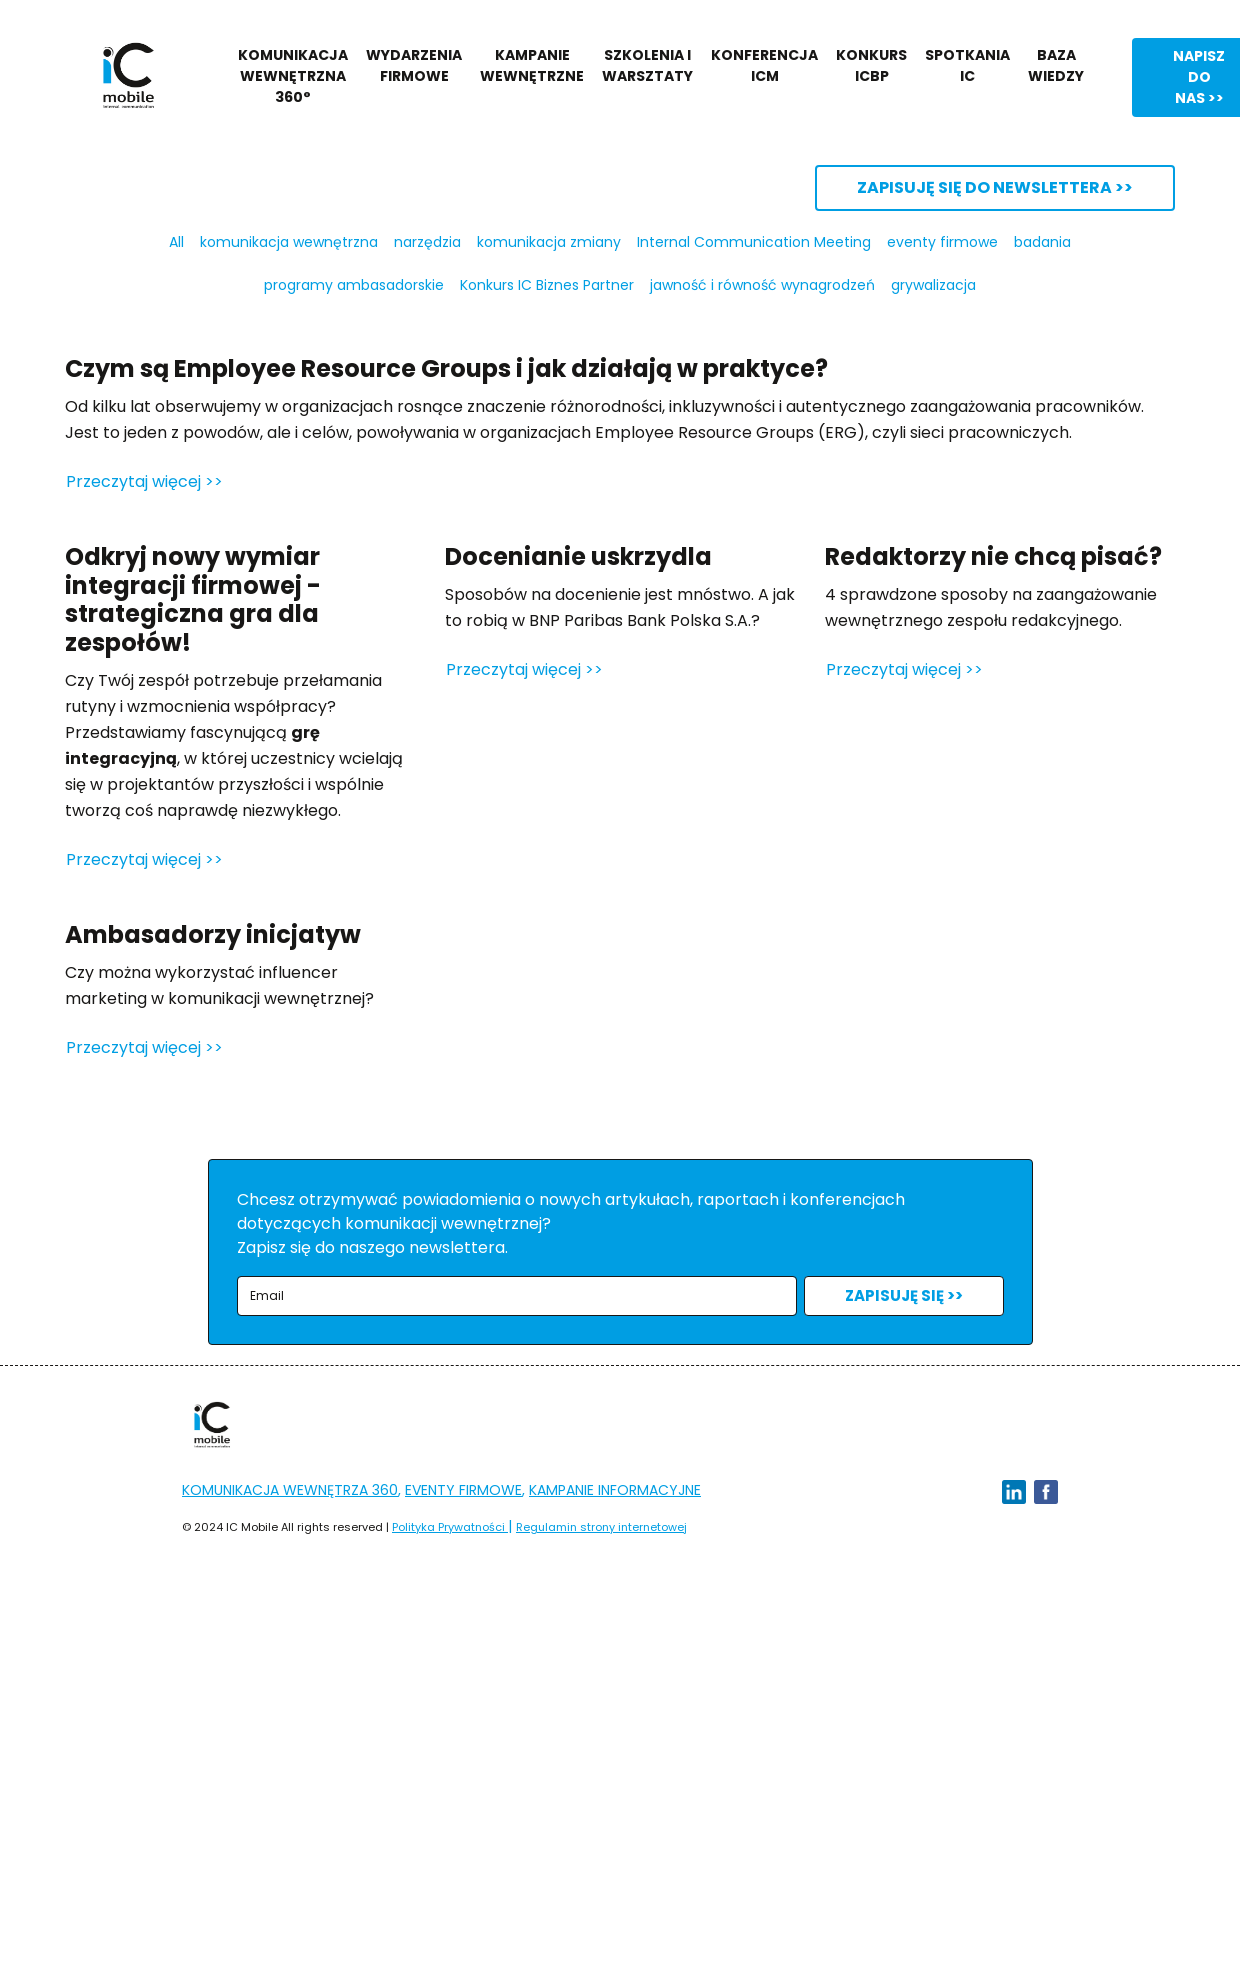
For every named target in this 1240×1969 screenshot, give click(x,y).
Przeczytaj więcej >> (144, 481)
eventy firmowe (942, 242)
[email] (517, 1296)
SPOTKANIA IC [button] (967, 65)
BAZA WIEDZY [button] (1056, 65)
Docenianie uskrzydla (578, 556)
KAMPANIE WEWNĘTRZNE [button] (532, 65)
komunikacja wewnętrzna (289, 242)
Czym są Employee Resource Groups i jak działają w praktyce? (446, 368)
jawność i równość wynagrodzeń (762, 285)
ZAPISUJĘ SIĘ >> (904, 1295)
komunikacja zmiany (549, 242)
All (176, 242)
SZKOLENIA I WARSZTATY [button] (647, 65)
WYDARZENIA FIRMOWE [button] (414, 65)
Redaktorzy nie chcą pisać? (993, 556)
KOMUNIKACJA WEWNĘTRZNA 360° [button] (293, 76)
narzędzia (427, 242)
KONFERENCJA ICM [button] (764, 65)
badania (1042, 242)
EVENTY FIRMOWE (463, 1490)
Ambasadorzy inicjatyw (213, 934)
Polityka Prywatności (450, 1527)
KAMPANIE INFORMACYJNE (615, 1490)
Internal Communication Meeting (754, 242)
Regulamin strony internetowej (601, 1527)
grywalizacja (933, 285)
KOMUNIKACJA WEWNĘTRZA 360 (290, 1490)
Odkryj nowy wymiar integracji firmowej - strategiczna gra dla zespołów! (193, 599)
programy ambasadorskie (354, 285)
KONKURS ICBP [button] (871, 65)
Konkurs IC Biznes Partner (547, 285)
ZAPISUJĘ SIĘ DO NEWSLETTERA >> (995, 187)
